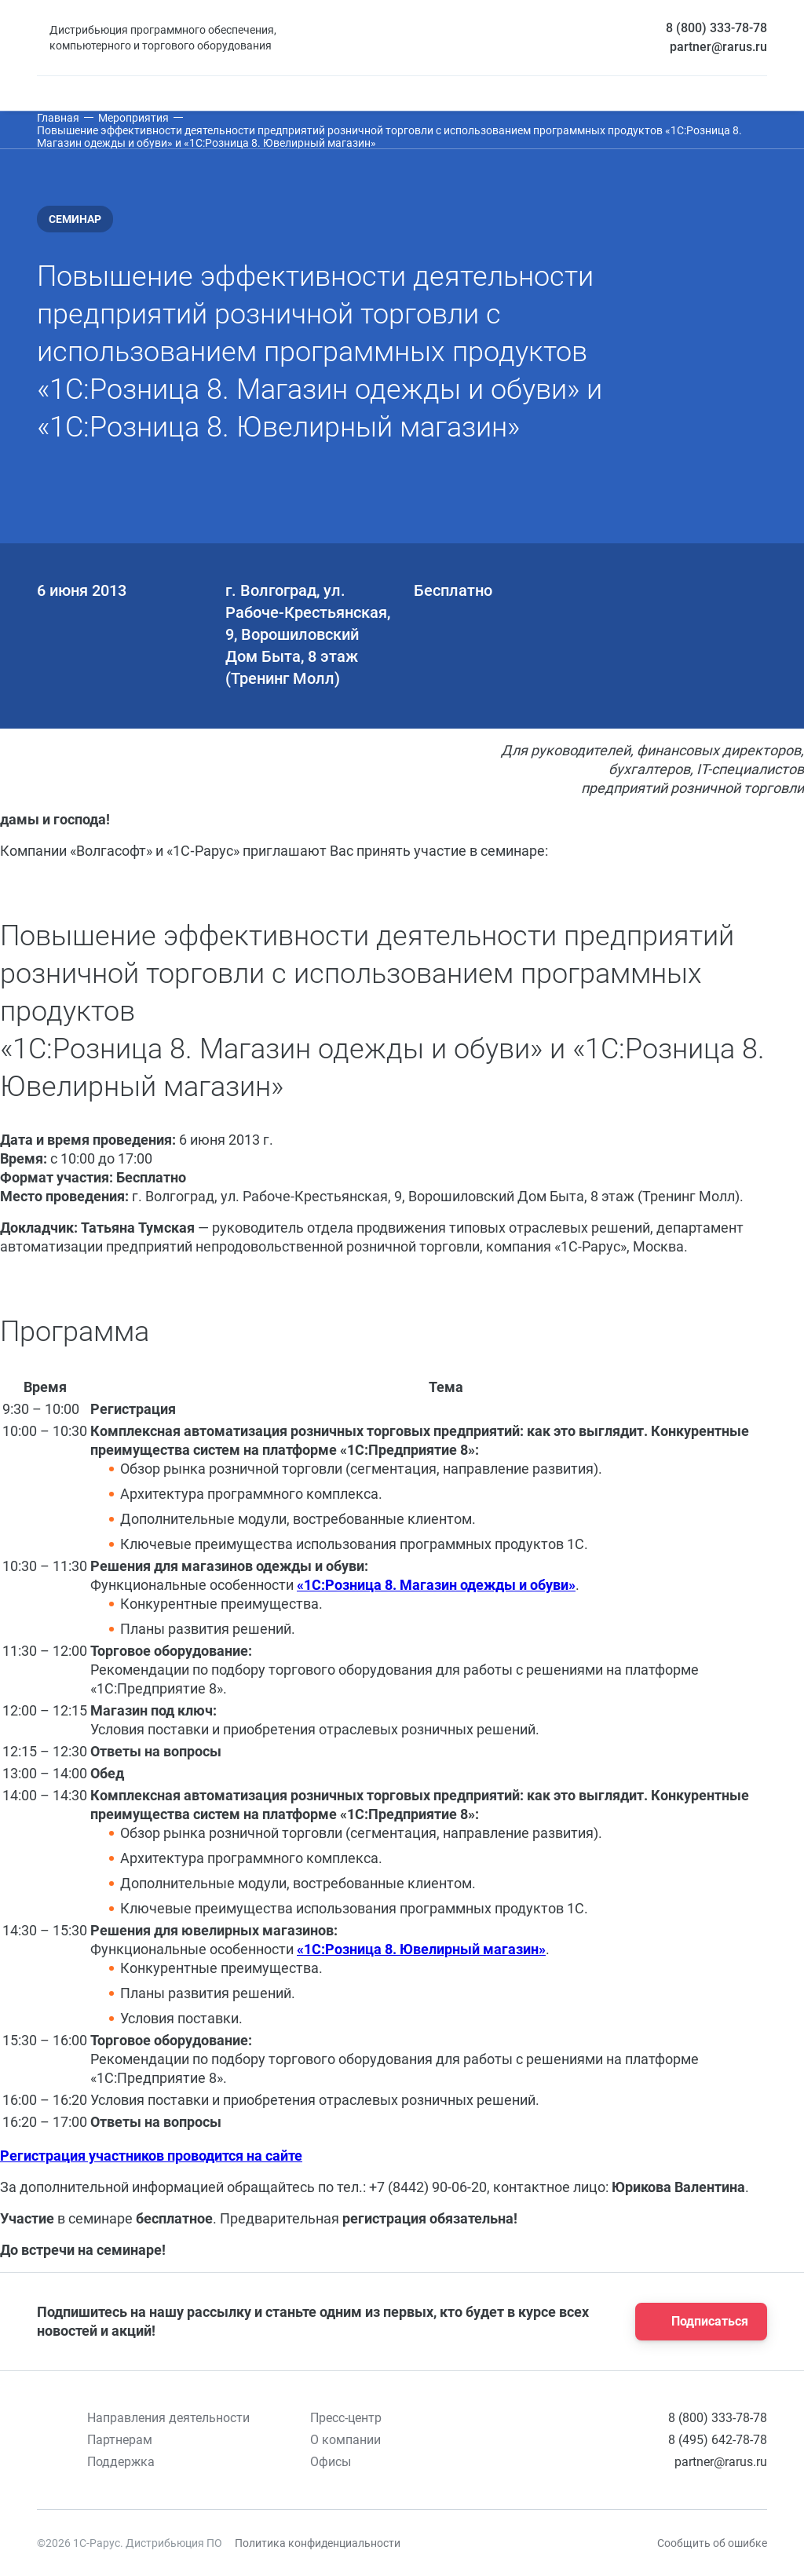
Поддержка (121, 2461)
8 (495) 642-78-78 (717, 2439)
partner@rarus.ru (718, 46)
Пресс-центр (346, 2417)
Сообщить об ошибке (712, 2543)
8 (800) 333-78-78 (716, 27)
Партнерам (119, 2439)
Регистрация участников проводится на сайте (151, 2155)
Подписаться (696, 2321)
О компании (345, 2439)
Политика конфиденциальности (317, 2543)
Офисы (330, 2461)
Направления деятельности (168, 2417)
